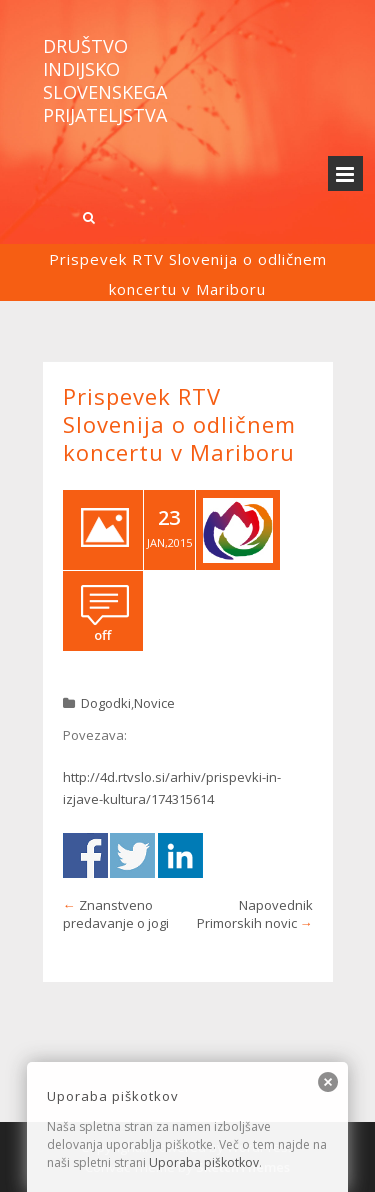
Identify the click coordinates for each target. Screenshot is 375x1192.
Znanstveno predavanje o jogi (116, 914)
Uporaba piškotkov (204, 1162)
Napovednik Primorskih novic (255, 914)
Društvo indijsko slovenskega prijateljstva (105, 81)
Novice (154, 703)
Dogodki (106, 703)
